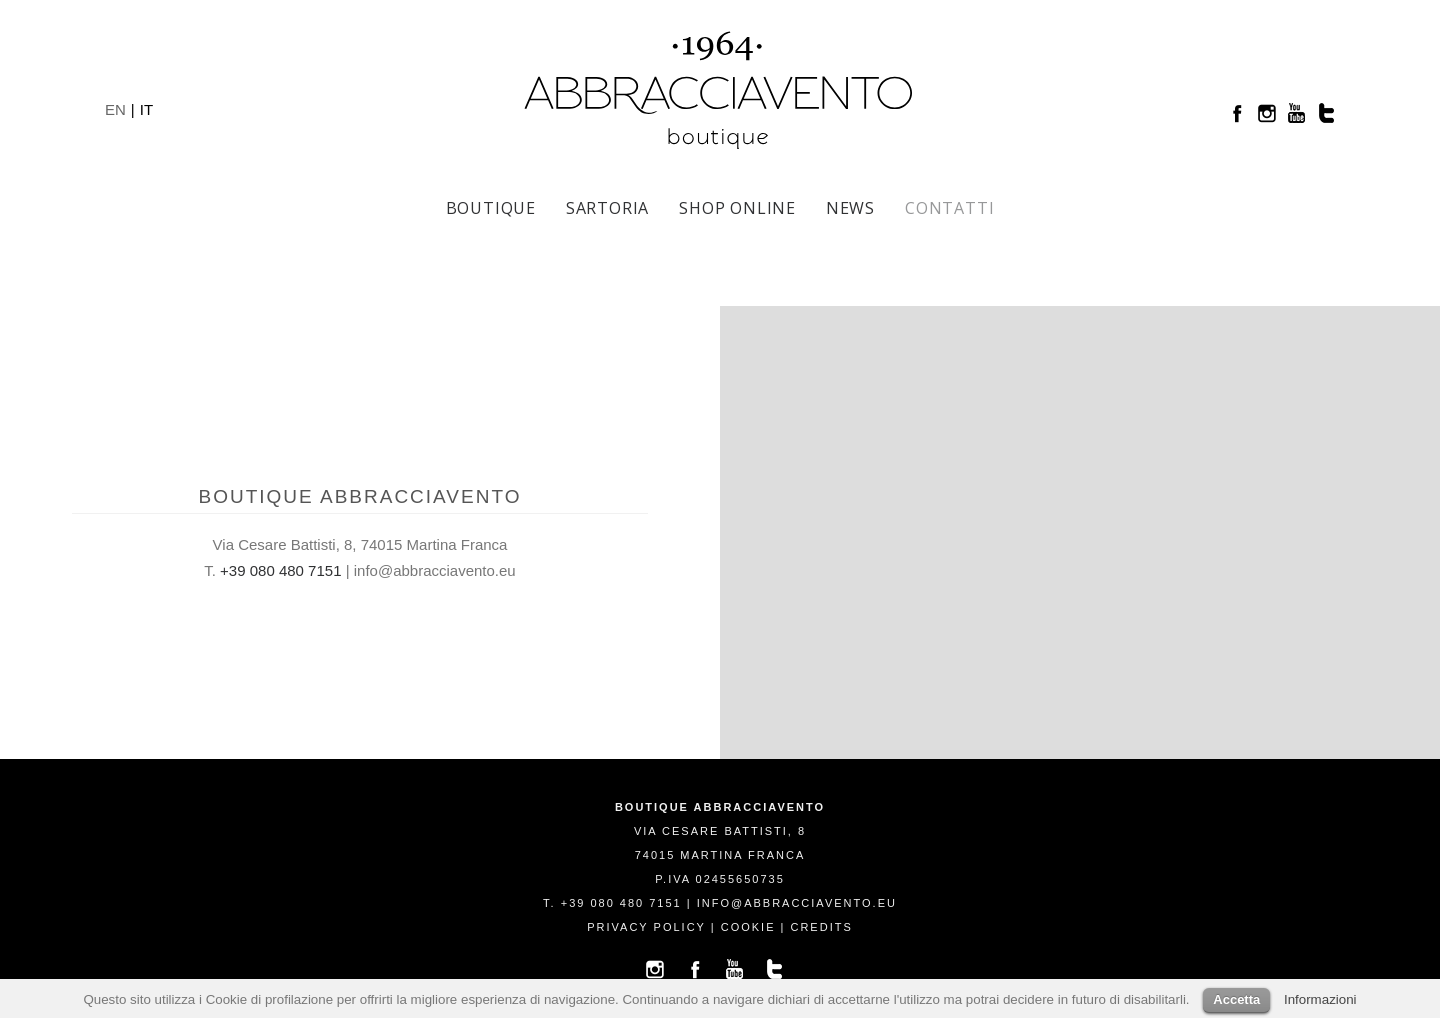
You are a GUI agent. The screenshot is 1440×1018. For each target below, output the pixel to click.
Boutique (491, 208)
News (850, 208)
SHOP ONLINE (737, 208)
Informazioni (1320, 999)
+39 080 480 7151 (280, 570)
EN (115, 109)
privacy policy (646, 927)
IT (146, 109)
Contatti (949, 208)
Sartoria (607, 208)
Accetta (1236, 999)
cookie (748, 927)
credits (821, 927)
